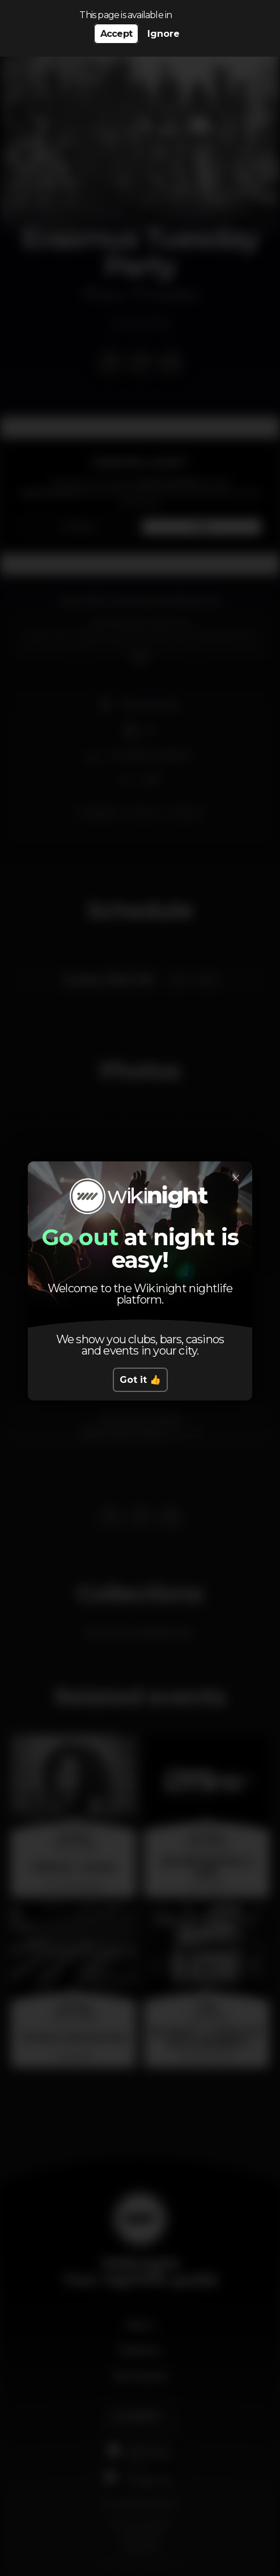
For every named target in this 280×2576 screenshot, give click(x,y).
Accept (116, 33)
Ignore (163, 33)
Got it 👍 (140, 1379)
